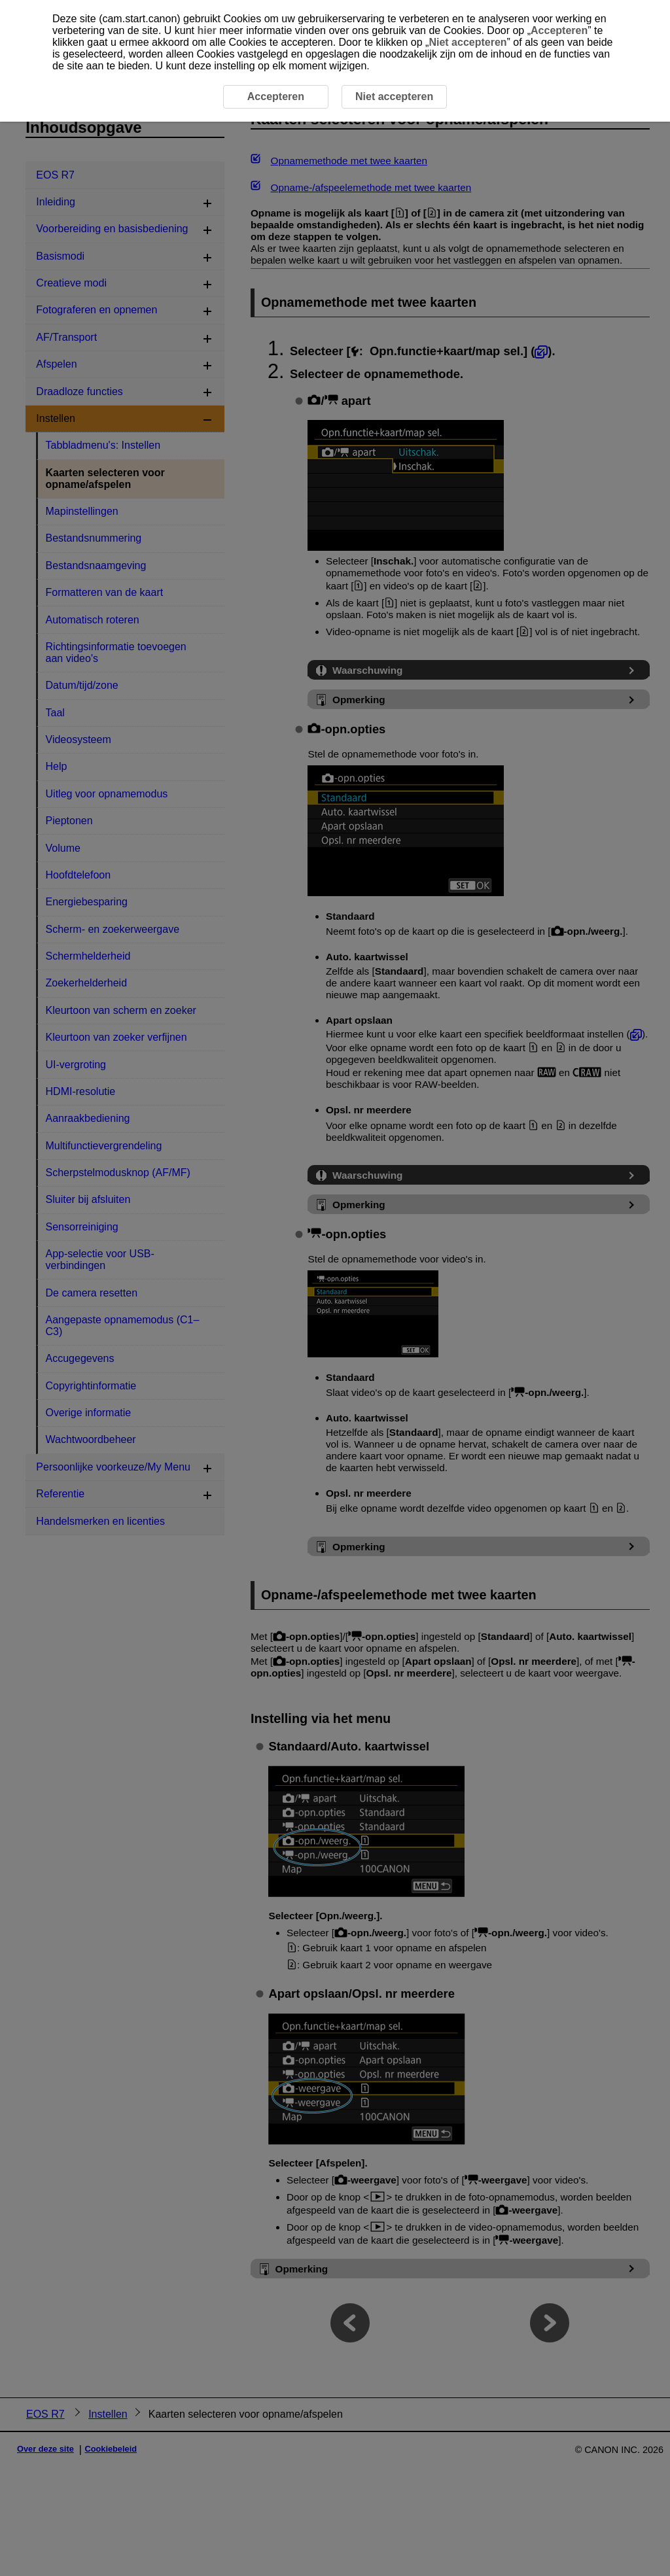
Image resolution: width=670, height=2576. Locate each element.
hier (206, 30)
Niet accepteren (467, 42)
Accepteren (559, 30)
